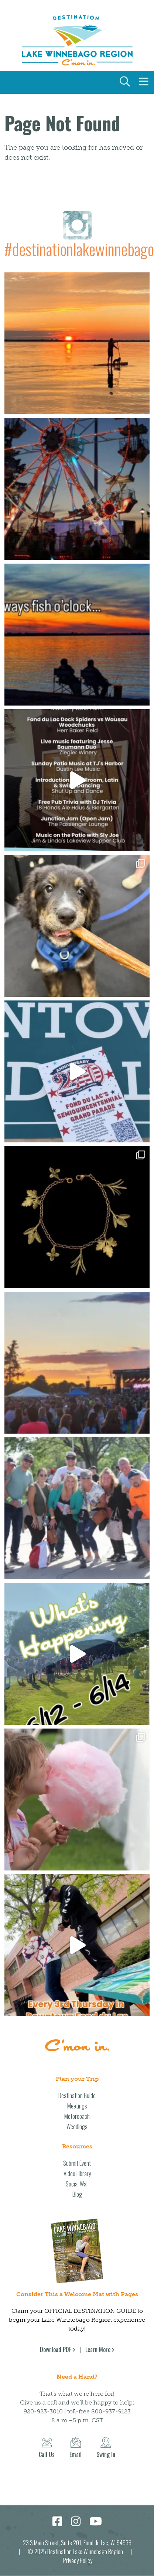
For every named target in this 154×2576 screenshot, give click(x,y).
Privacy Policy (77, 2560)
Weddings (77, 2126)
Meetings (77, 2105)
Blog (77, 2194)
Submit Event (77, 2163)
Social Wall (77, 2183)
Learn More (97, 2349)
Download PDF (55, 2349)
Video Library (77, 2173)
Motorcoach (77, 2116)
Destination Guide (77, 2095)
